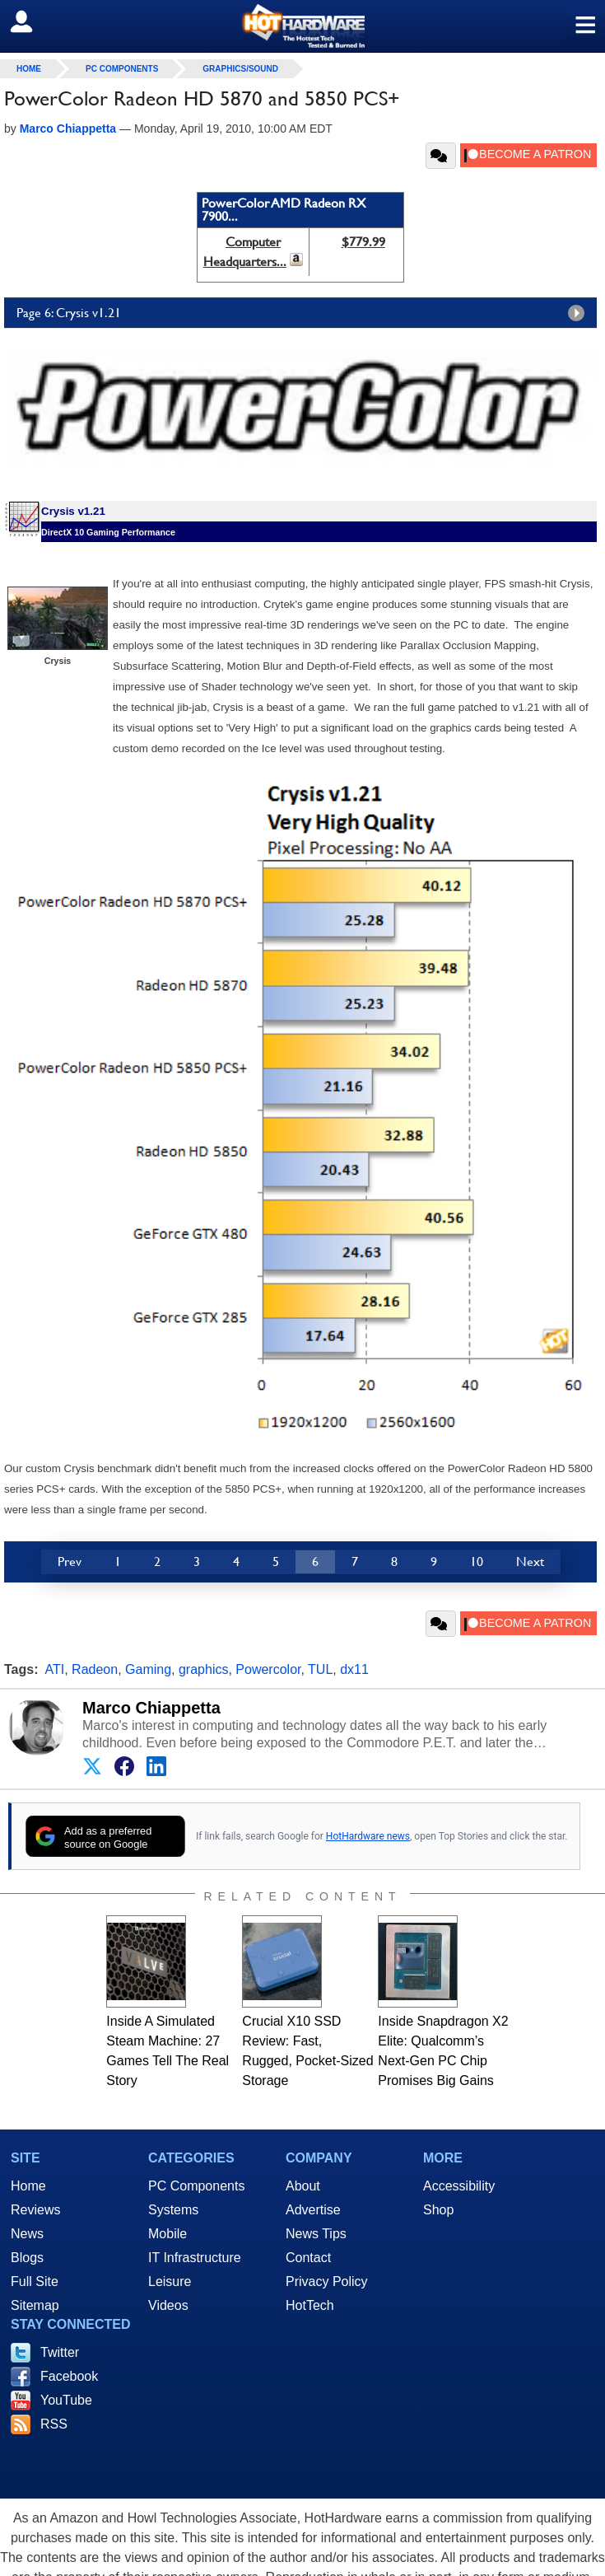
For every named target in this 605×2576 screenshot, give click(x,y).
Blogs (27, 2258)
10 (476, 1561)
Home (28, 2186)
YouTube (66, 2400)
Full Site (34, 2281)
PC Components (122, 68)
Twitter (59, 2352)
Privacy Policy (327, 2281)
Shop (438, 2210)
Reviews (35, 2210)
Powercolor (267, 1669)
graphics (203, 1669)
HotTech (310, 2305)
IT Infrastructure (194, 2258)
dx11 (354, 1669)
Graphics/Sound (240, 68)
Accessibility (459, 2186)
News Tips (316, 2234)
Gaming (148, 1669)
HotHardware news (368, 1836)
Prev (69, 1561)
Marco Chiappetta (151, 1708)
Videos (168, 2305)
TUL (320, 1669)
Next (530, 1561)
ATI (55, 1669)
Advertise (313, 2210)
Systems (173, 2210)
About (303, 2186)
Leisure (169, 2281)
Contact (308, 2258)
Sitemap (35, 2305)
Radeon (95, 1669)
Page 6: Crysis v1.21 (304, 313)
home (28, 68)
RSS (53, 2424)
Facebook (69, 2376)
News (27, 2234)
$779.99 (363, 242)
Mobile (167, 2234)
